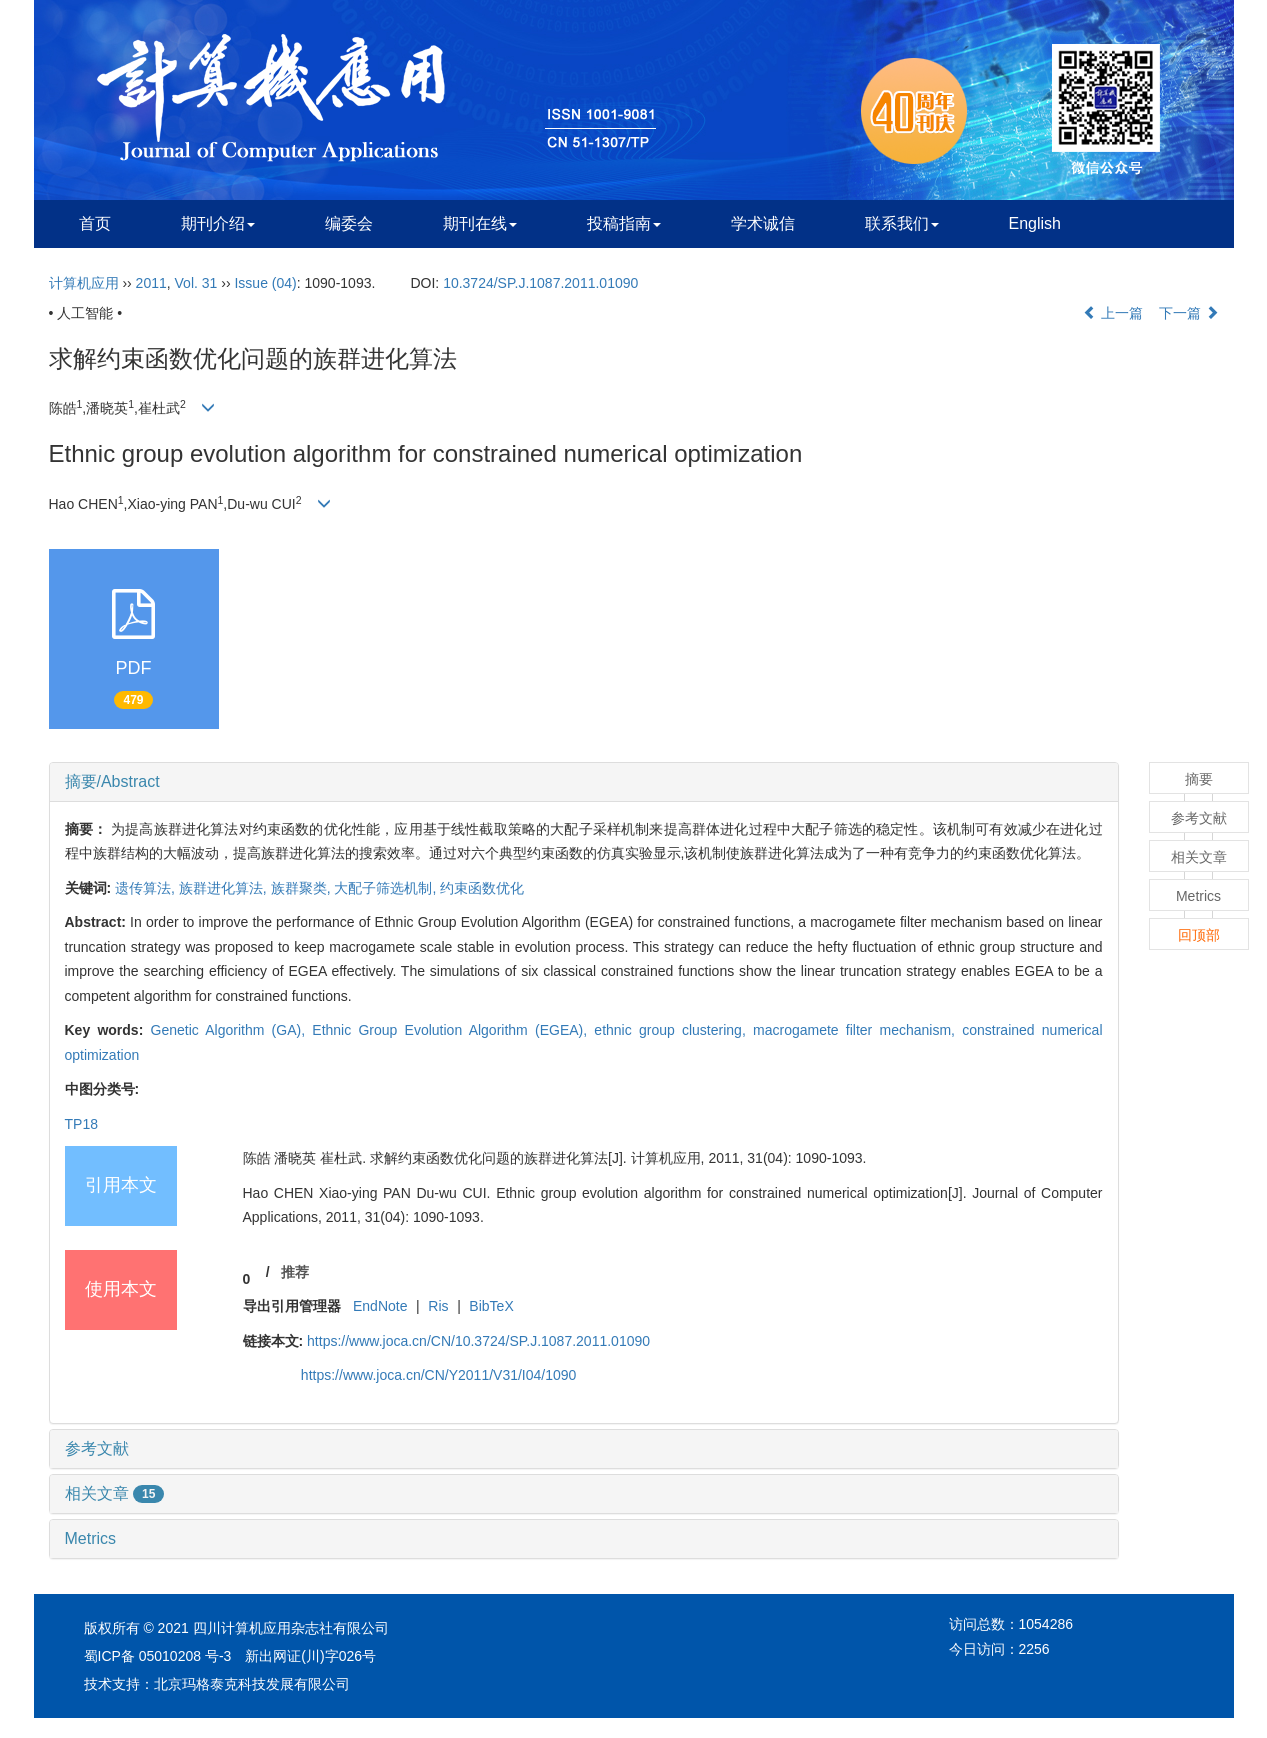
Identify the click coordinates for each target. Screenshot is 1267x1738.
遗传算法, (147, 888)
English (1035, 223)
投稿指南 (624, 223)
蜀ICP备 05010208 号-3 (158, 1656)
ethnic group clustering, (673, 1030)
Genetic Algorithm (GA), (232, 1030)
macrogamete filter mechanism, (857, 1030)
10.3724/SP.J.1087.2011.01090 (540, 283)
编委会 (349, 223)
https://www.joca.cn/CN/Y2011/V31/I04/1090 (439, 1375)
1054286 (1046, 1624)
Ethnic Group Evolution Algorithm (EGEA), (453, 1030)
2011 (151, 283)
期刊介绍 (218, 223)
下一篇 (1189, 313)
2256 (1034, 1649)
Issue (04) (265, 283)
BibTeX (491, 1306)
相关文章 (115, 1493)
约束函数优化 (482, 888)
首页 (95, 223)
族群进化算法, (225, 888)
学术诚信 (763, 223)
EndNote (380, 1306)
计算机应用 (84, 283)
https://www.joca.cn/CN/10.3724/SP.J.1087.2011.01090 (478, 1341)
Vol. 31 (196, 283)
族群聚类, (303, 888)
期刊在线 (480, 223)
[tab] (584, 782)
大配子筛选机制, (387, 888)
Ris (438, 1306)
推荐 (295, 1272)
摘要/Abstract (112, 781)
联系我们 (902, 223)
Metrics (91, 1538)
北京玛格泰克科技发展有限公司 (252, 1684)
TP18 (81, 1124)
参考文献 (97, 1448)
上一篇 (1113, 313)
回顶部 (1199, 935)
